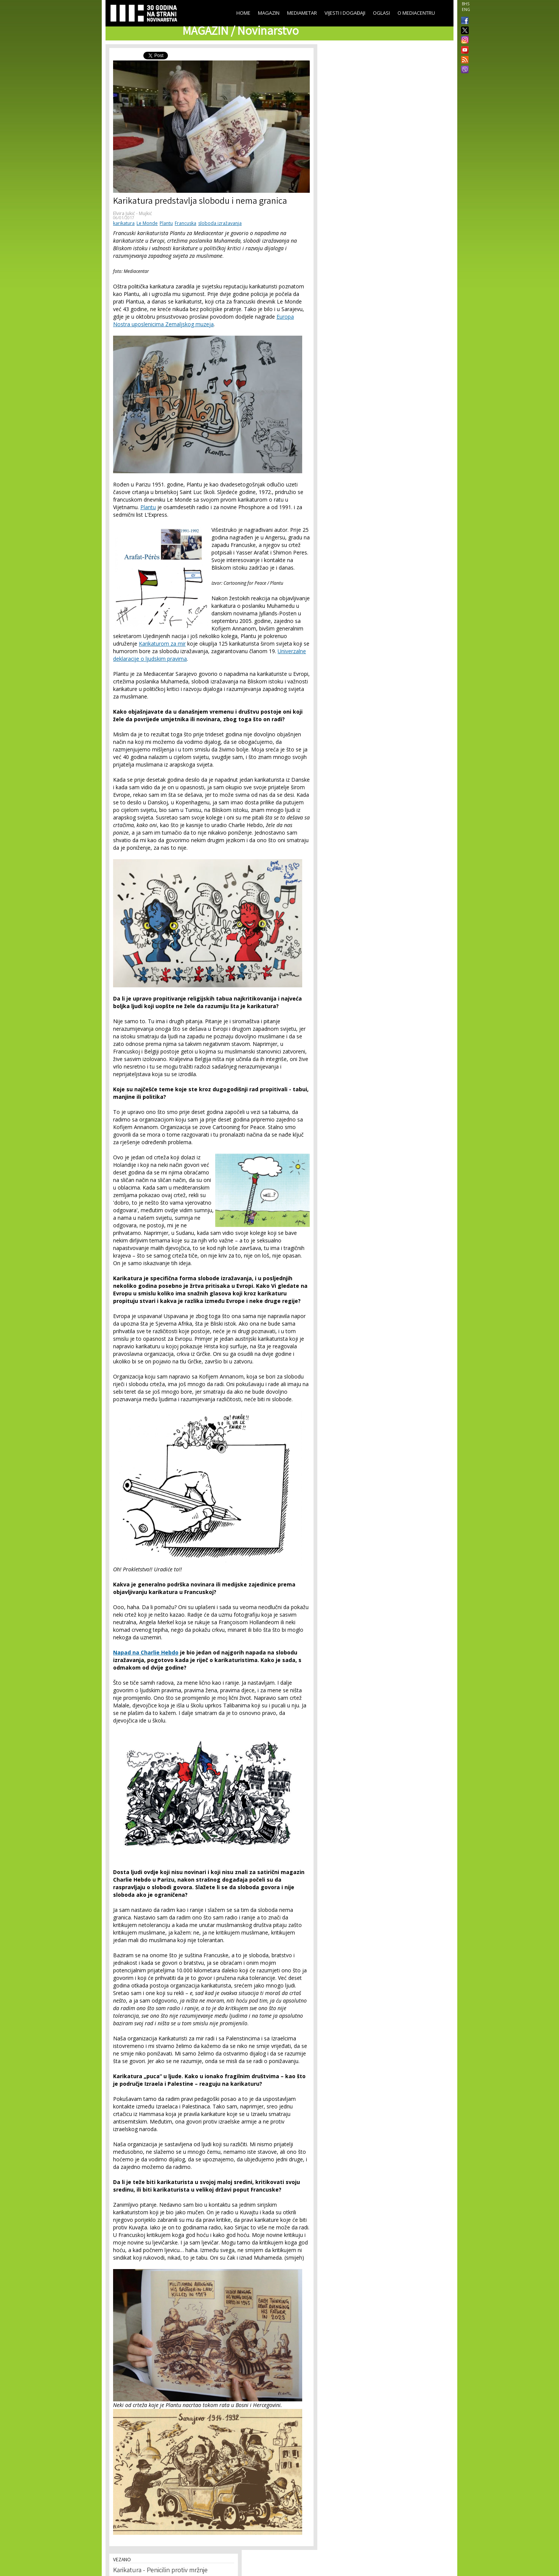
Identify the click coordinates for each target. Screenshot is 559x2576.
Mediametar (302, 12)
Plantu (166, 223)
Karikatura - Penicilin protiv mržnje (160, 2571)
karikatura (124, 223)
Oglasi (381, 12)
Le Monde (147, 223)
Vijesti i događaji (345, 12)
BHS (465, 3)
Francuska (185, 223)
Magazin (269, 12)
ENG (466, 9)
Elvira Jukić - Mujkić (132, 213)
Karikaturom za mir (162, 643)
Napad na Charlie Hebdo (146, 1652)
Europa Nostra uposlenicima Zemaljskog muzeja (203, 320)
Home (243, 12)
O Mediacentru (416, 12)
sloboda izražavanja (220, 223)
